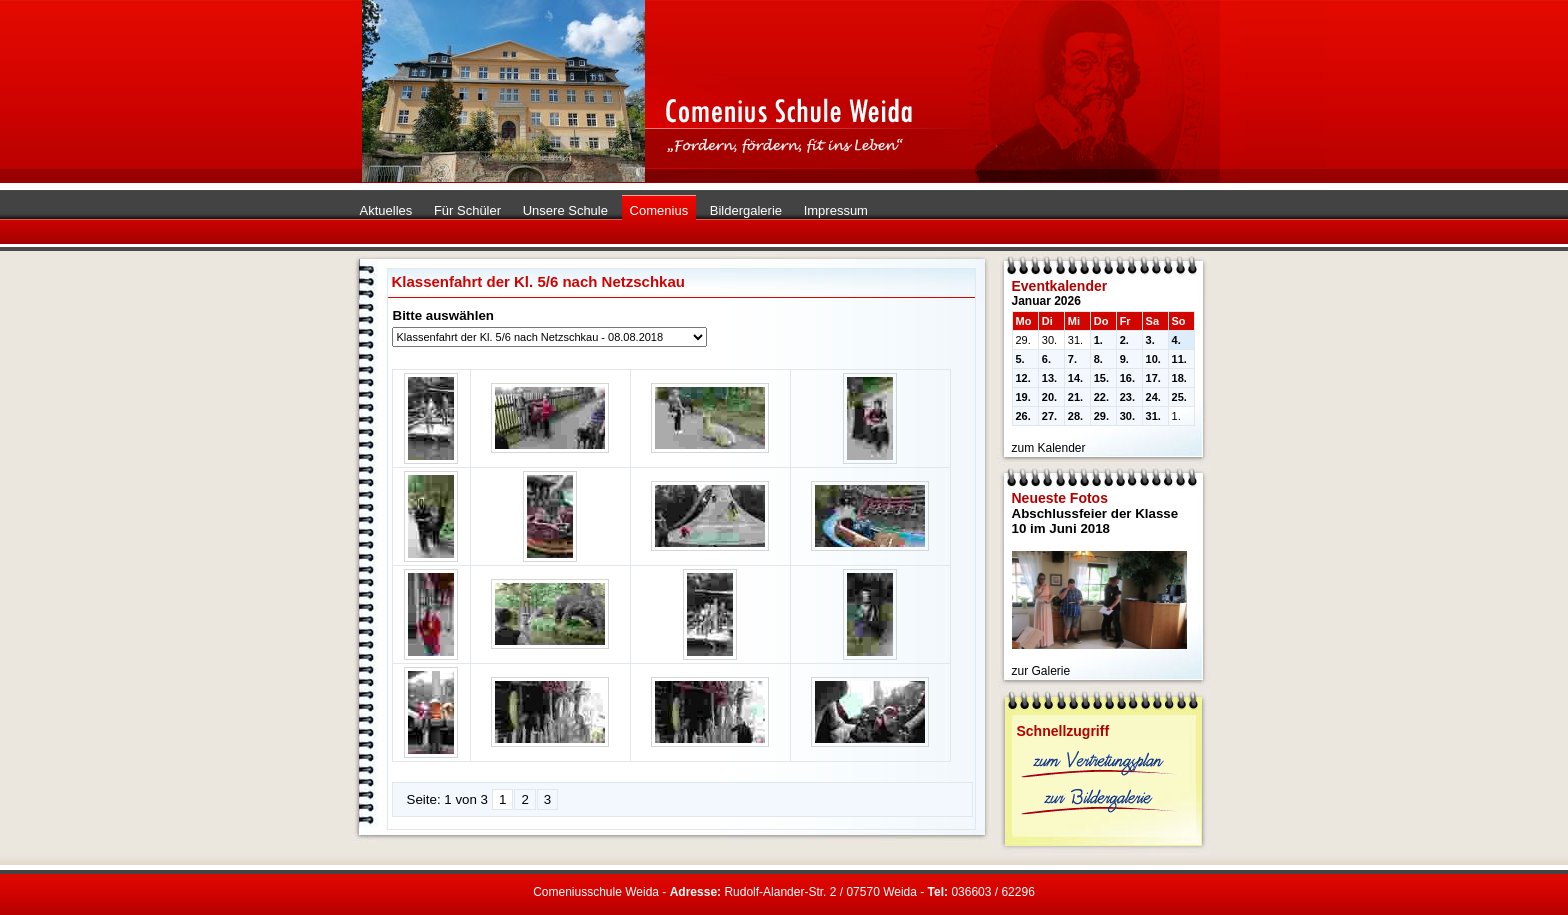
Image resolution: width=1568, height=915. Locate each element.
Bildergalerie (746, 210)
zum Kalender (1049, 448)
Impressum (836, 210)
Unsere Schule (565, 210)
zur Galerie (1041, 671)
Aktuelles (386, 210)
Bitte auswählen (443, 315)
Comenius (659, 210)
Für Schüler (467, 210)
